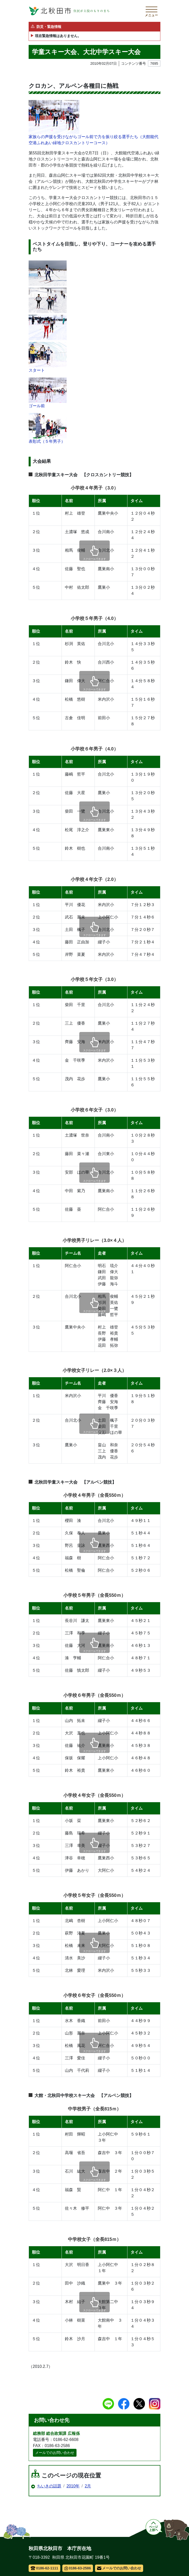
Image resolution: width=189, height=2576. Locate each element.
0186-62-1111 (44, 2568)
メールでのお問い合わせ (54, 2453)
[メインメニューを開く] (151, 11)
